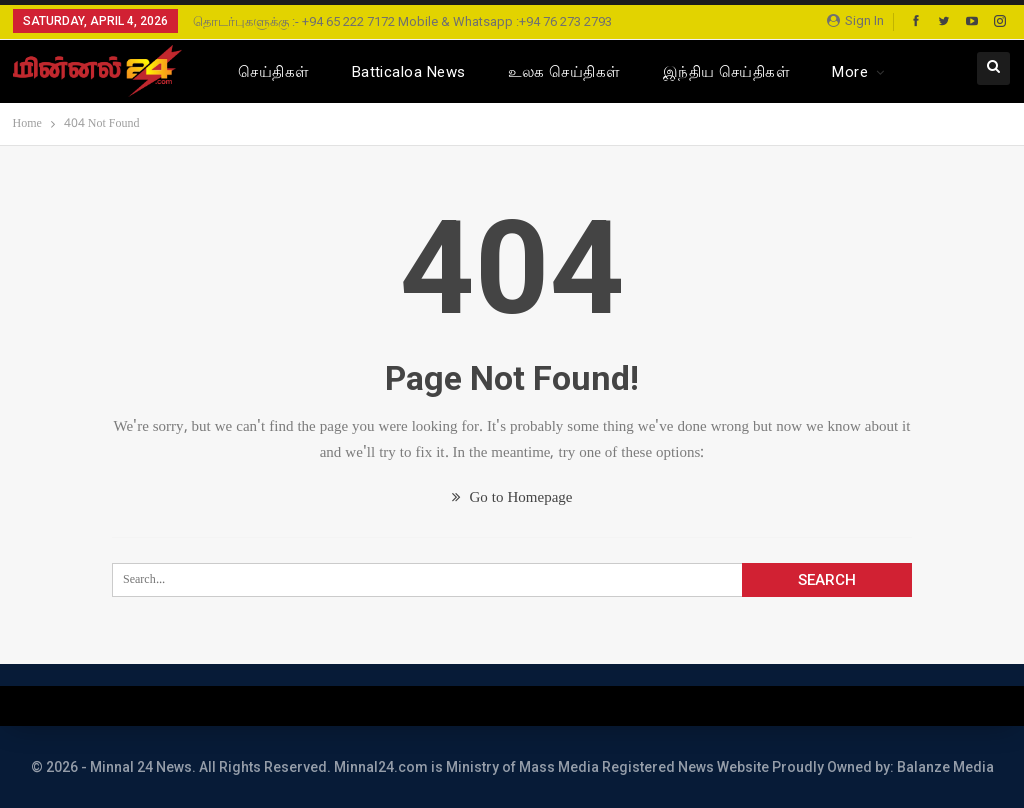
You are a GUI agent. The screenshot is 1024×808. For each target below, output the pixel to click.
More (850, 72)
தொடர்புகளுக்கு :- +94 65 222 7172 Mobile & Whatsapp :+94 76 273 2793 (402, 21)
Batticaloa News (409, 72)
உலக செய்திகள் (564, 72)
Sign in (855, 20)
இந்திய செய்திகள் (727, 72)
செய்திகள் (273, 72)
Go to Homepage (512, 498)
